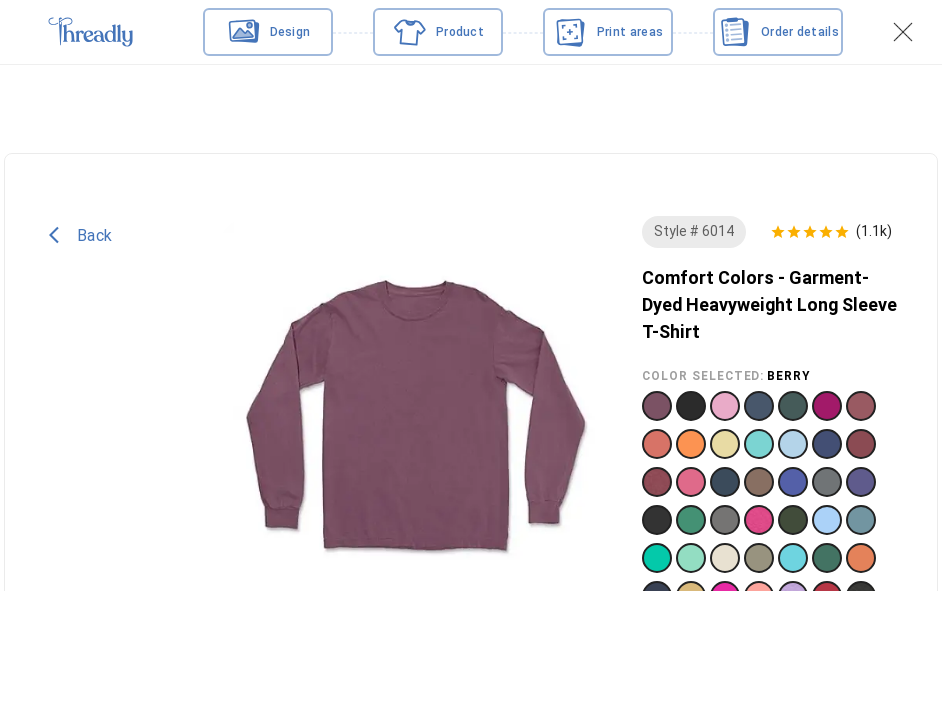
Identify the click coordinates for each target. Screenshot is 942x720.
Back (80, 245)
